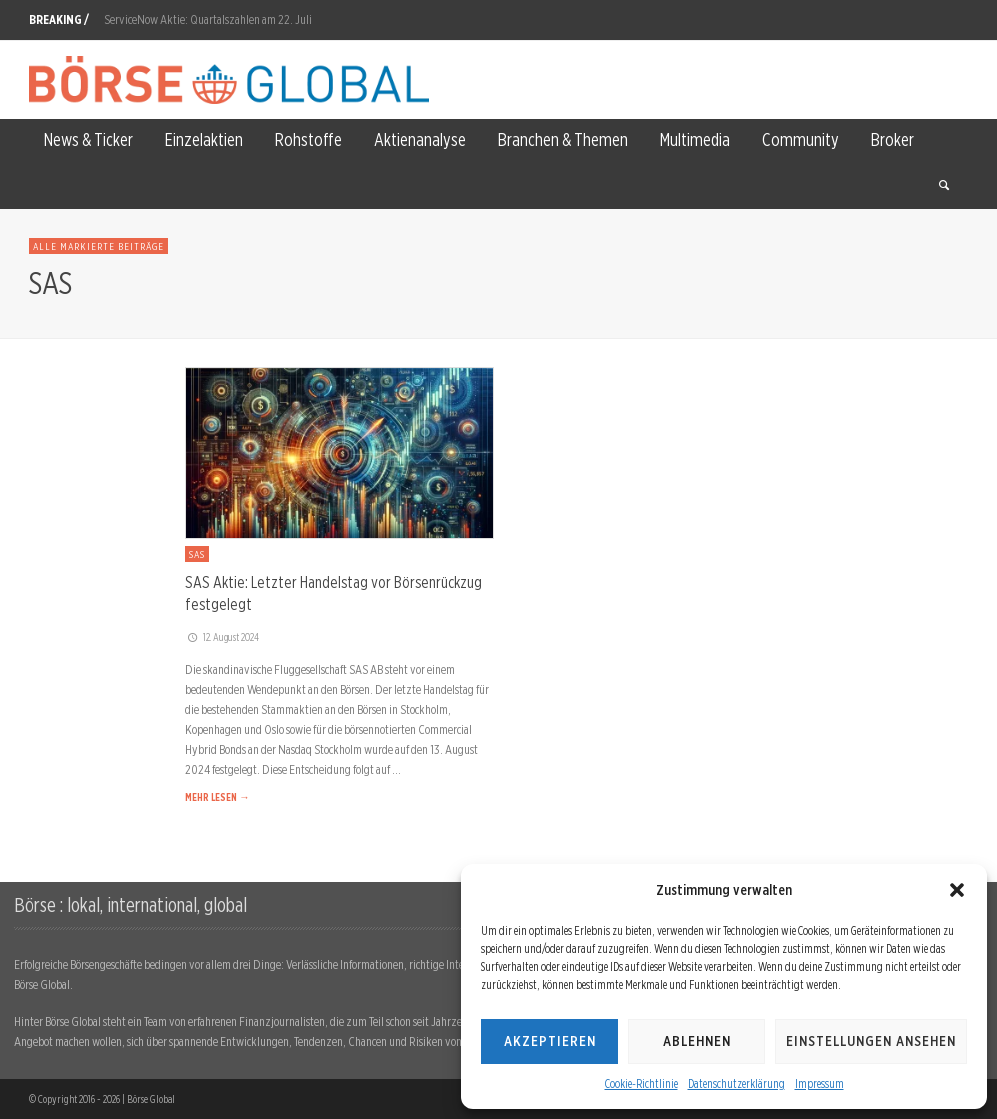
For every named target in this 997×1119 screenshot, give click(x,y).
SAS (197, 554)
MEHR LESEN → (217, 797)
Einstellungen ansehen (871, 1041)
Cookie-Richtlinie (641, 1083)
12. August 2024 (222, 637)
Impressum (819, 1083)
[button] (957, 890)
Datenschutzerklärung (736, 1083)
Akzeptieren (550, 1041)
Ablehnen (697, 1041)
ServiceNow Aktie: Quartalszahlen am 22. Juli (208, 19)
